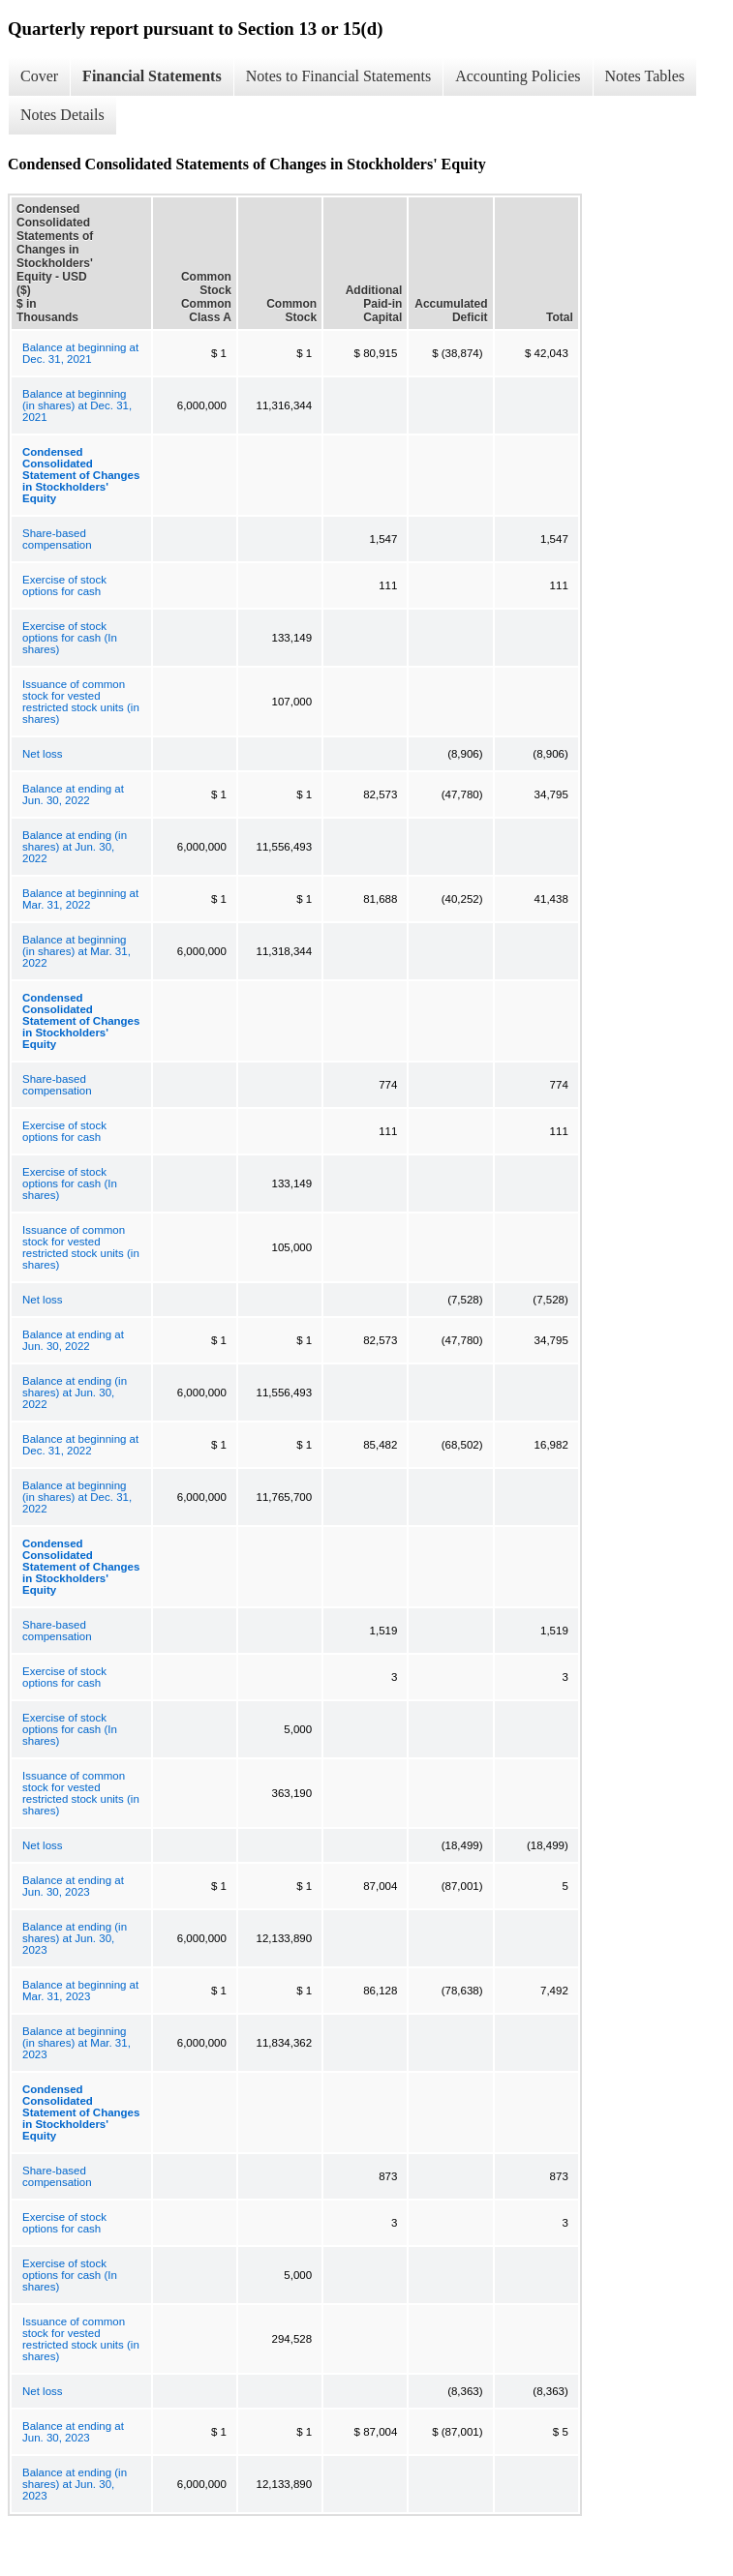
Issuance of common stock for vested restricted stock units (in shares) (80, 701)
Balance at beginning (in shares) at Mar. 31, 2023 (76, 2042)
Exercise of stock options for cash (64, 585)
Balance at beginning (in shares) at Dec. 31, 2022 (77, 1497)
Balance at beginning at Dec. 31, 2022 (80, 1444)
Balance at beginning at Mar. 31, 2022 (80, 899)
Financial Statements (152, 76)
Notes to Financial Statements (339, 76)
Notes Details (62, 114)
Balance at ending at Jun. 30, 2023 (73, 1886)
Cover (39, 76)
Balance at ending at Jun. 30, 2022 (73, 794)
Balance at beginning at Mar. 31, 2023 (80, 1990)
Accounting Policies (517, 76)
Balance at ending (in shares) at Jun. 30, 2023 (74, 1938)
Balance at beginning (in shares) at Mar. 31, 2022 (76, 951)
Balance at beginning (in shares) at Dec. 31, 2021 (77, 405)
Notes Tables (645, 76)
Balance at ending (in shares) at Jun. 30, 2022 (74, 846)
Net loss (42, 754)
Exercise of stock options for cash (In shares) (69, 637)
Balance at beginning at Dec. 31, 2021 (80, 353)
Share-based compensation (57, 539)
